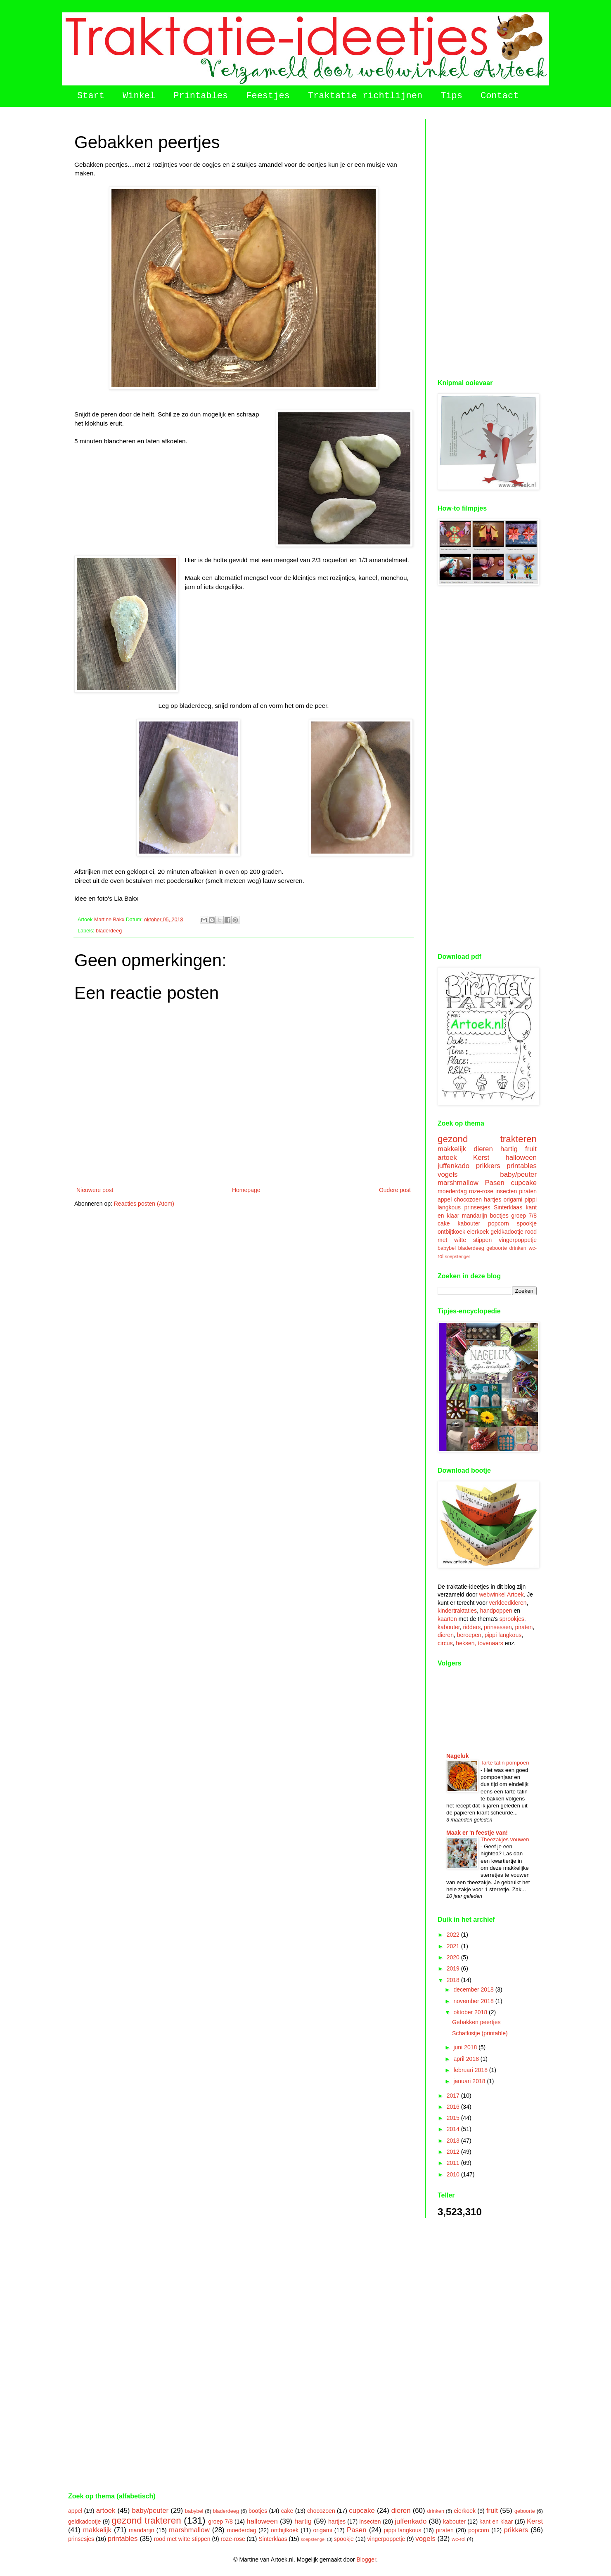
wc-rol (459, 2539)
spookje (527, 1223)
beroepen (469, 1635)
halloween (521, 1157)
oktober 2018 (471, 2012)
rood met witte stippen (182, 2539)
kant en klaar (496, 2521)
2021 (454, 1946)
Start (90, 96)
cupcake (524, 1183)
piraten (528, 1191)
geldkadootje (506, 1231)
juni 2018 (465, 2047)
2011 (454, 2163)
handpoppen (496, 1610)
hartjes (492, 1199)
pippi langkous (503, 1635)
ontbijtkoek (451, 1231)
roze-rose (481, 1191)
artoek (447, 1157)
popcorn (498, 1223)
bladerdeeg (109, 931)
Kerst (481, 1157)
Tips (451, 96)
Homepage (246, 1190)
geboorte (496, 1248)
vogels (448, 1174)
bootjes (499, 1215)
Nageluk (457, 1756)
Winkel (139, 96)
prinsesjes (477, 1207)
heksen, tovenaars (479, 1643)
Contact (500, 96)
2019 (454, 1968)
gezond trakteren (487, 1139)
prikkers (488, 1166)
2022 (454, 1934)
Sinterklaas (508, 1207)
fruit (531, 1149)
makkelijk (452, 1149)
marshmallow (458, 1183)
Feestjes (268, 96)
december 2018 (474, 1989)
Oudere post (395, 1190)
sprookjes (512, 1619)
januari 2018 (470, 2081)
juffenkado (453, 1166)
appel (445, 1199)
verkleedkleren (508, 1602)
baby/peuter (518, 1174)
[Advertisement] (487, 243)
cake (444, 1223)
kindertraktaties (457, 1610)
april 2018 (466, 2059)
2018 (454, 1980)
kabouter (469, 1223)
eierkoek (478, 1231)
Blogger (366, 2559)
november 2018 (474, 2001)
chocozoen (468, 1199)
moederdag (452, 1191)
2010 (454, 2174)
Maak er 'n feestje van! (477, 1832)
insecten (506, 1191)
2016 (454, 2106)
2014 (454, 2129)
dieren (483, 1149)
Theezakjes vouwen (505, 1839)
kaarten (447, 1619)
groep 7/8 (524, 1215)
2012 (454, 2151)
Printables (200, 96)
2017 (454, 2095)
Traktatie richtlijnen (365, 96)
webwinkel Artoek (501, 1594)
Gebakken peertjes (476, 2022)
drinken (517, 1248)
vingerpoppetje (518, 1240)
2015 (454, 2118)
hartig (509, 1149)
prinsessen (498, 1627)
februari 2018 (471, 2070)
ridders (472, 1627)
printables (522, 1166)
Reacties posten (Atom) (144, 1203)
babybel (447, 1248)
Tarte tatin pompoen (505, 1763)
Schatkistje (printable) (480, 2033)
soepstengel (457, 1256)
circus (445, 1643)
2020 (454, 1957)
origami (512, 1199)
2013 (454, 2140)
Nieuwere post (95, 1190)
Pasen (494, 1183)
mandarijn (474, 1215)
